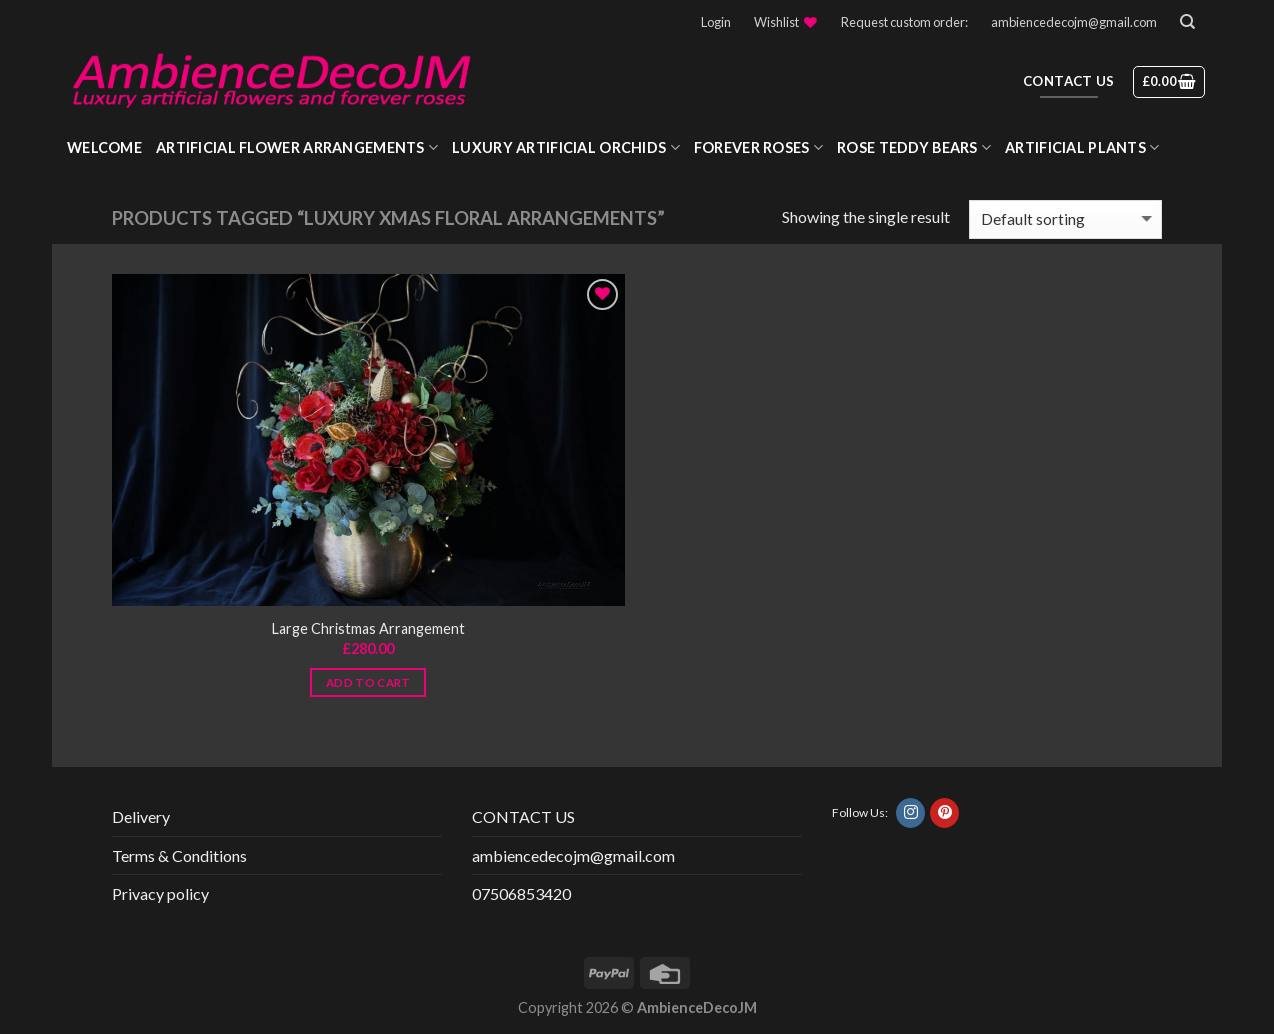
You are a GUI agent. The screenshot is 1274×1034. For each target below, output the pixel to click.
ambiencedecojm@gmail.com (1074, 22)
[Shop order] (1065, 219)
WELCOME (104, 147)
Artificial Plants (1082, 147)
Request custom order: (904, 22)
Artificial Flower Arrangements (297, 147)
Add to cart (368, 682)
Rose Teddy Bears (914, 147)
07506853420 (521, 893)
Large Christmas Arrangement (368, 628)
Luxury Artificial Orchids (566, 147)
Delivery (141, 816)
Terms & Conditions (179, 855)
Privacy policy (160, 893)
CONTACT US (523, 816)
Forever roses (758, 147)
